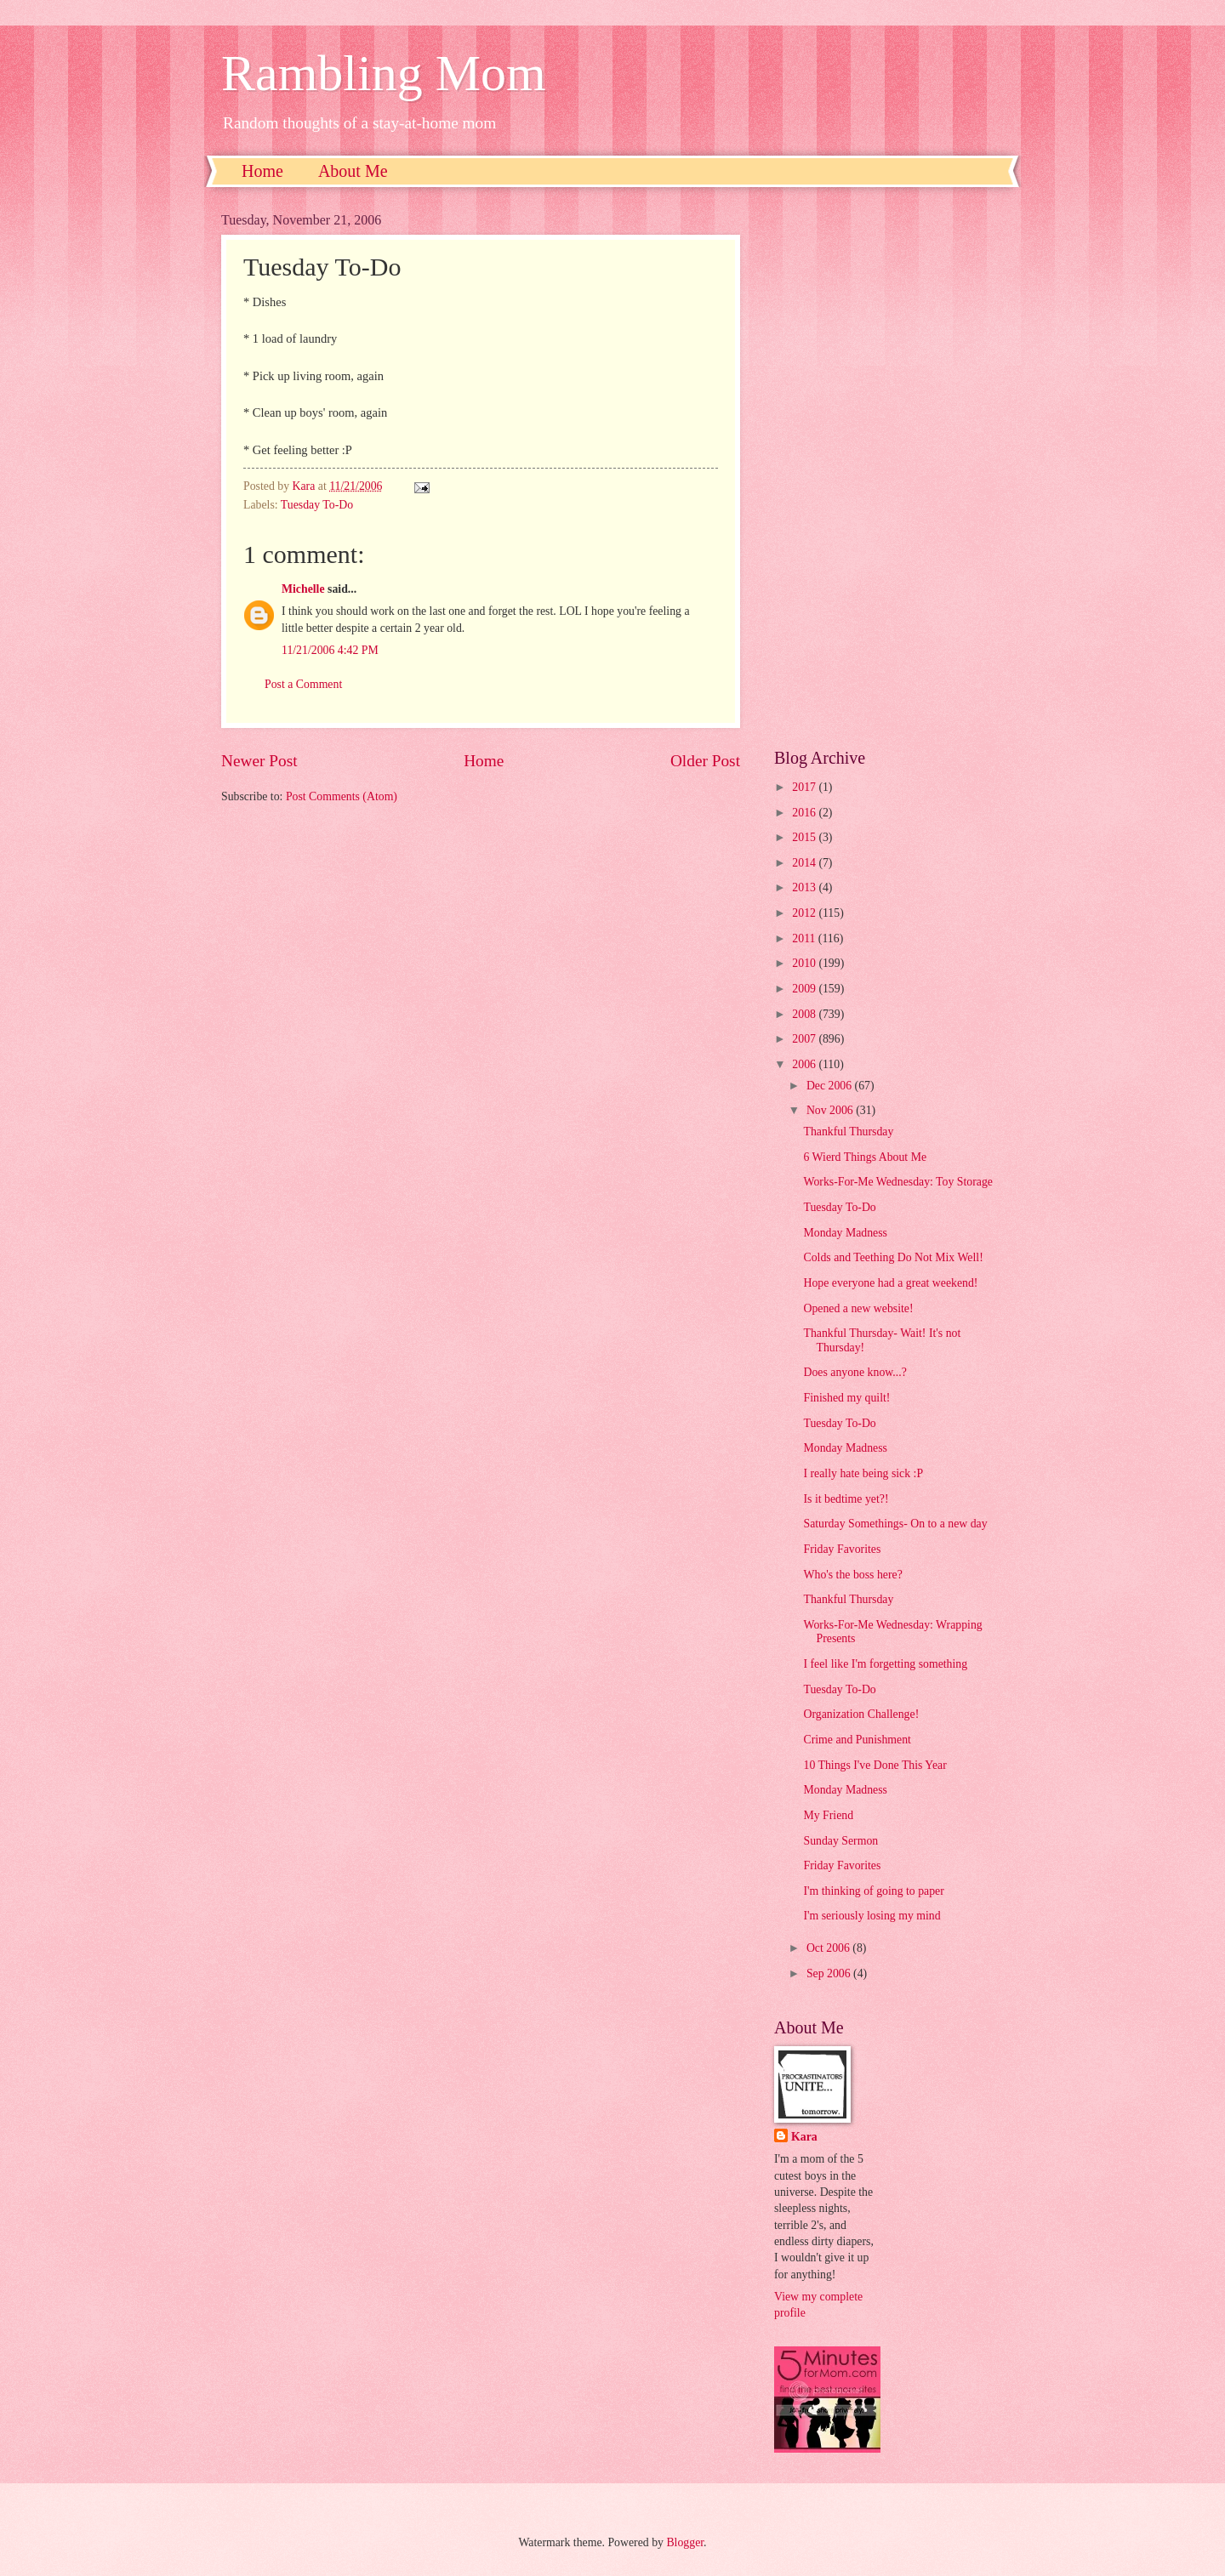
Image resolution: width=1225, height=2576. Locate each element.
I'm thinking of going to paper (873, 1891)
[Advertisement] (889, 468)
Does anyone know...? (854, 1372)
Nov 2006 (831, 1110)
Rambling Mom (383, 73)
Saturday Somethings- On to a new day (895, 1523)
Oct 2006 (829, 1948)
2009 (805, 988)
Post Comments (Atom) (341, 796)
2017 (805, 787)
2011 (805, 938)
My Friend (828, 1815)
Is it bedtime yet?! (845, 1499)
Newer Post (259, 761)
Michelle (303, 589)
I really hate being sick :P (863, 1473)
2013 (805, 887)
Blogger (685, 2542)
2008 (805, 1014)
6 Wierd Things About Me (864, 1157)
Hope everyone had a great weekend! (890, 1283)
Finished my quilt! (846, 1397)
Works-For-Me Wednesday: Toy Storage (898, 1181)
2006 (805, 1064)
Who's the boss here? (852, 1574)
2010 (805, 963)
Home (262, 171)
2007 (805, 1038)
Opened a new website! (858, 1308)
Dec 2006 (830, 1085)
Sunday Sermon (840, 1840)
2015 (805, 837)
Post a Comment (303, 684)
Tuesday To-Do (317, 504)
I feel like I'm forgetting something (885, 1664)
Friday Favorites (841, 1549)
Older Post (705, 761)
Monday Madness (845, 1232)
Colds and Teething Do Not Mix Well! (893, 1257)
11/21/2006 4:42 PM (330, 650)
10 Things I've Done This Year (874, 1765)
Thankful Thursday (848, 1131)
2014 (805, 862)
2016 (805, 812)
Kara (804, 2136)
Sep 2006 (829, 1973)
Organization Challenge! (861, 1714)
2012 (805, 913)
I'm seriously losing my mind (871, 1915)
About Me (353, 171)
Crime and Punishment (856, 1739)
